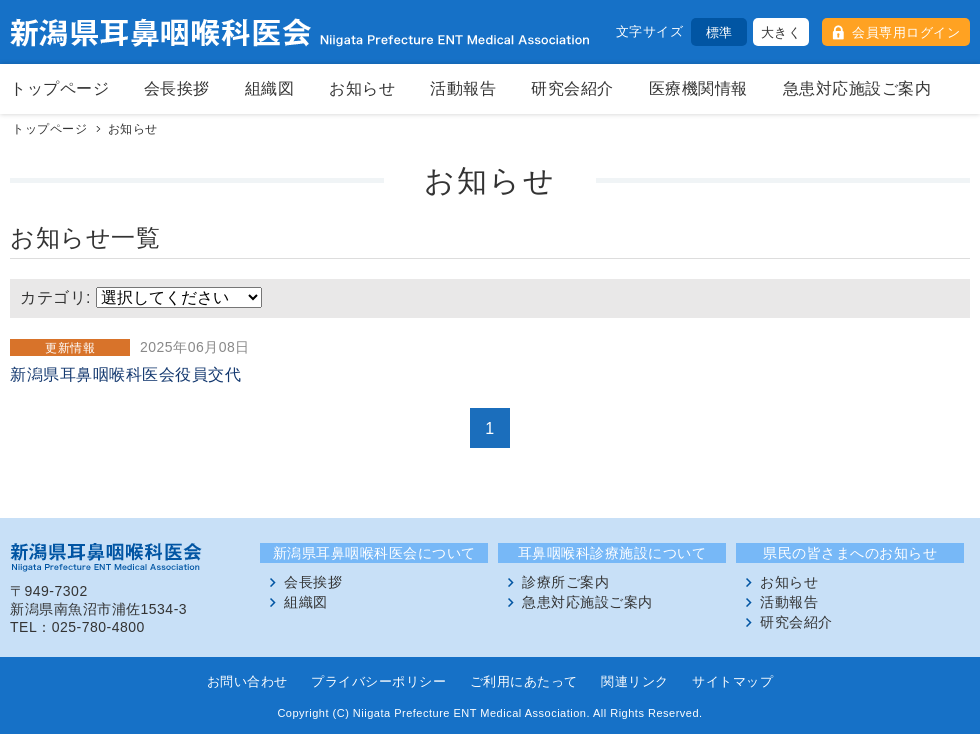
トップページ (59, 88)
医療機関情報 (698, 88)
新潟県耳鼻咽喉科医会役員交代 (125, 374)
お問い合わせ (247, 681)
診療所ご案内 (565, 582)
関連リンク (635, 681)
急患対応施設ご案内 (857, 88)
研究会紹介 (572, 88)
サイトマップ (732, 681)
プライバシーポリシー (378, 681)
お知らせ (362, 88)
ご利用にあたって (524, 681)
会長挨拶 (177, 88)
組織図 (270, 88)
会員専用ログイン (906, 32)
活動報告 (463, 88)
